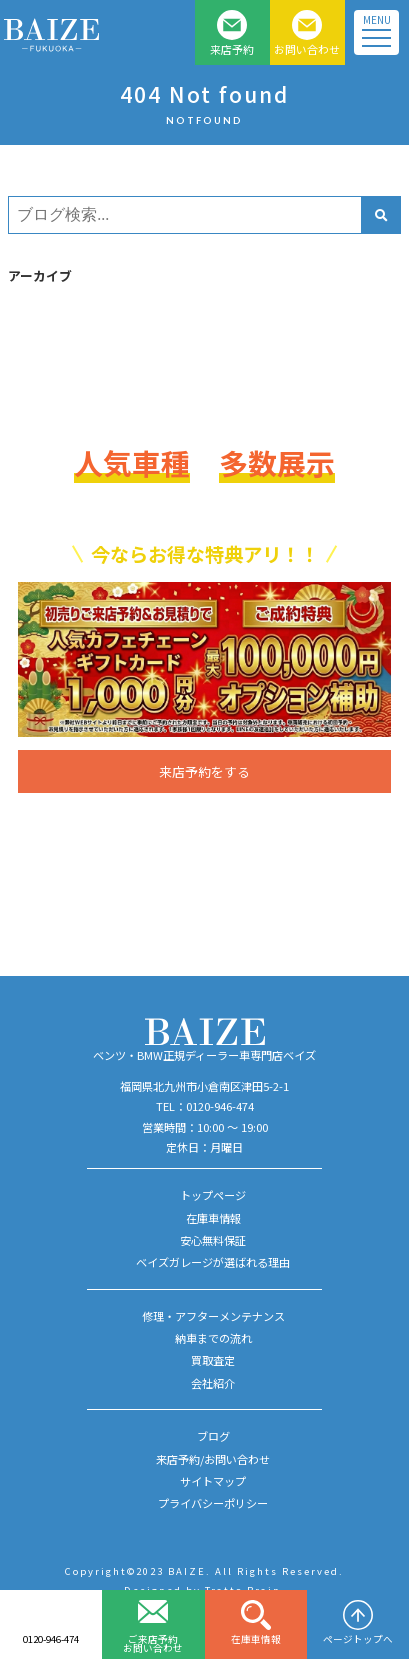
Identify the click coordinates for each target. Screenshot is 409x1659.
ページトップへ (358, 1639)
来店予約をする (204, 771)
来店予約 (232, 49)
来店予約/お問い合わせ (213, 1459)
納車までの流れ (213, 1338)
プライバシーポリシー (213, 1503)
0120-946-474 (51, 1639)
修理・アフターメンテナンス (213, 1316)
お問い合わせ (307, 49)
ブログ (213, 1436)
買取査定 (213, 1360)
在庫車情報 (256, 1639)
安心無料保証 (213, 1240)
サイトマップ (213, 1481)
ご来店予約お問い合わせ (153, 1644)
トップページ (213, 1195)
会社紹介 (213, 1383)
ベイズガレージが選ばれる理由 (213, 1262)
